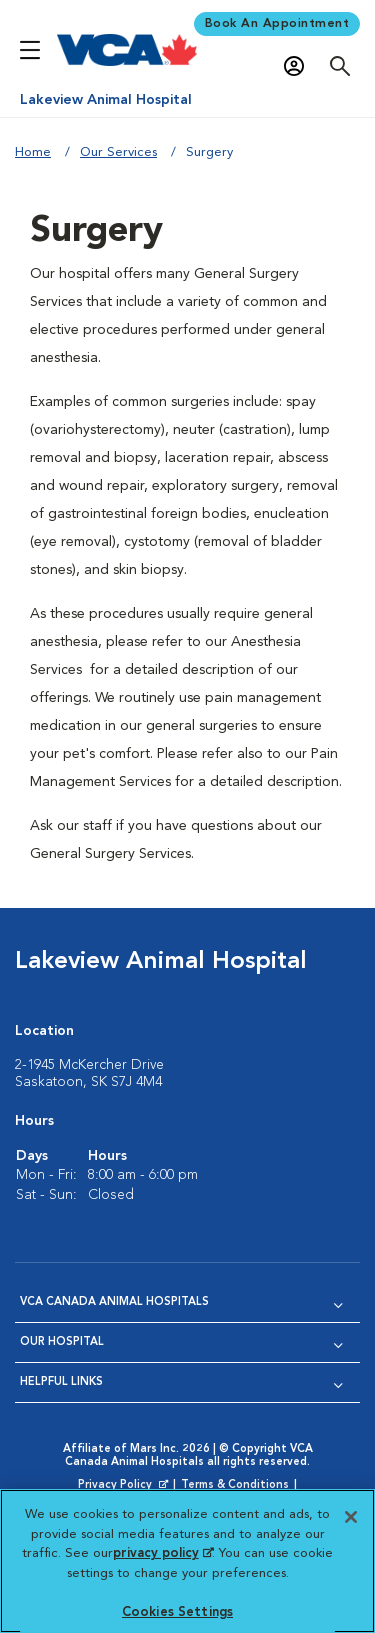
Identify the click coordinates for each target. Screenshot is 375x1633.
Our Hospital (62, 1342)
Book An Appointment (277, 24)
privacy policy (163, 1553)
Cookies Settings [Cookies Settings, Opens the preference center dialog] (177, 1612)
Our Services (118, 152)
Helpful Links (61, 1382)
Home (33, 152)
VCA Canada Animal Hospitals (114, 1302)
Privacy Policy (125, 1486)
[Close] (351, 1517)
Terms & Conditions (235, 1485)
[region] (187, 1561)
